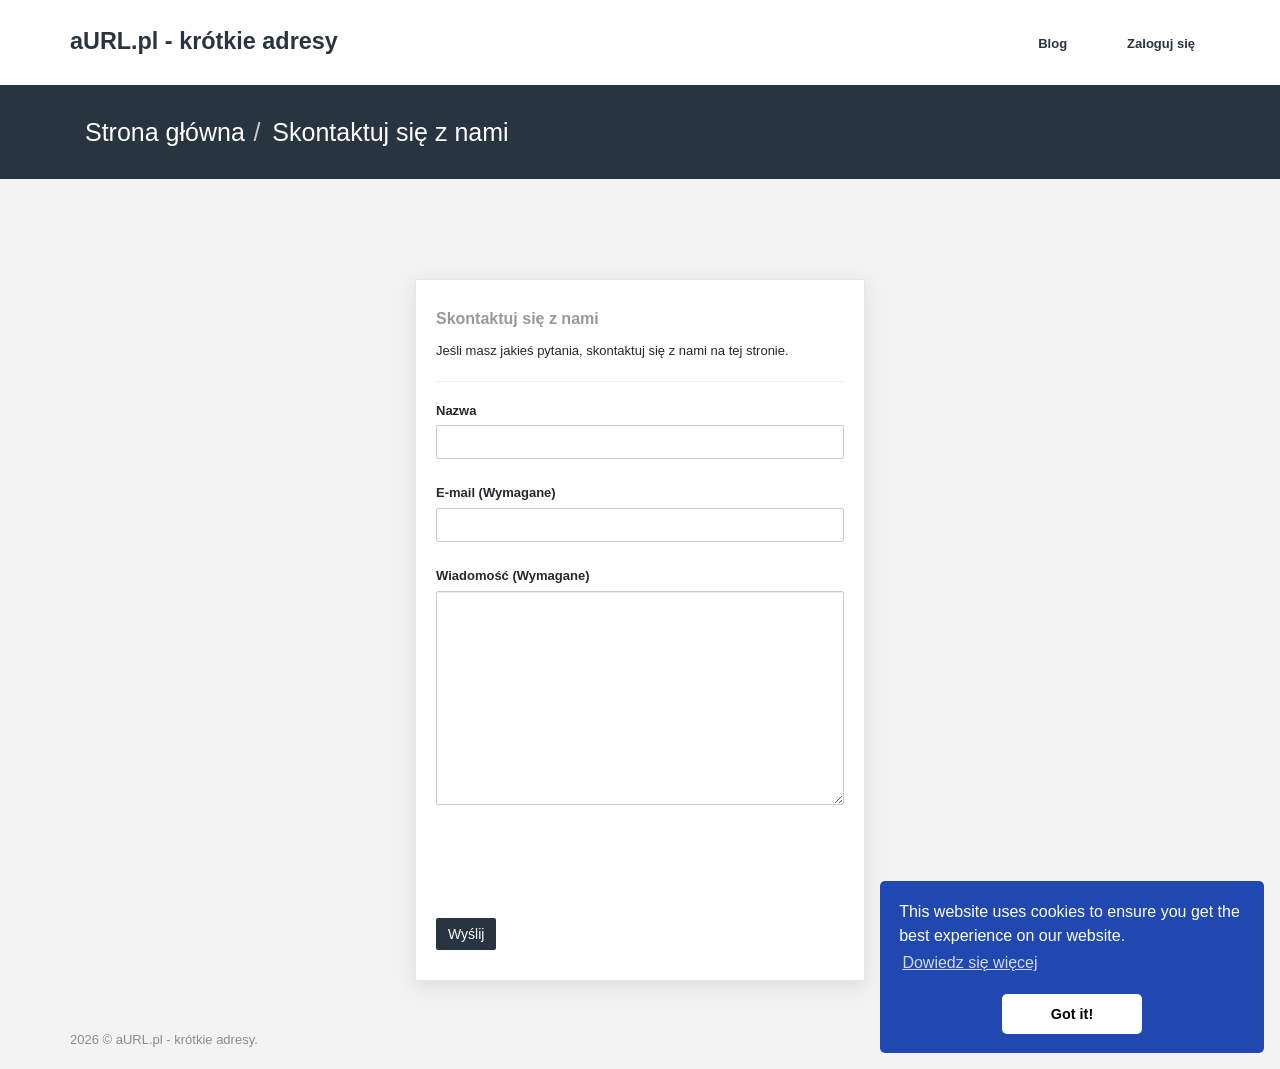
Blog (1052, 43)
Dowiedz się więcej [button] (969, 962)
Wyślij (466, 934)
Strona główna (165, 132)
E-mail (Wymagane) (496, 492)
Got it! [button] (1072, 1014)
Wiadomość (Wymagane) (513, 575)
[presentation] (588, 869)
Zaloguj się (1161, 43)
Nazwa (456, 410)
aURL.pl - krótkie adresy (204, 41)
